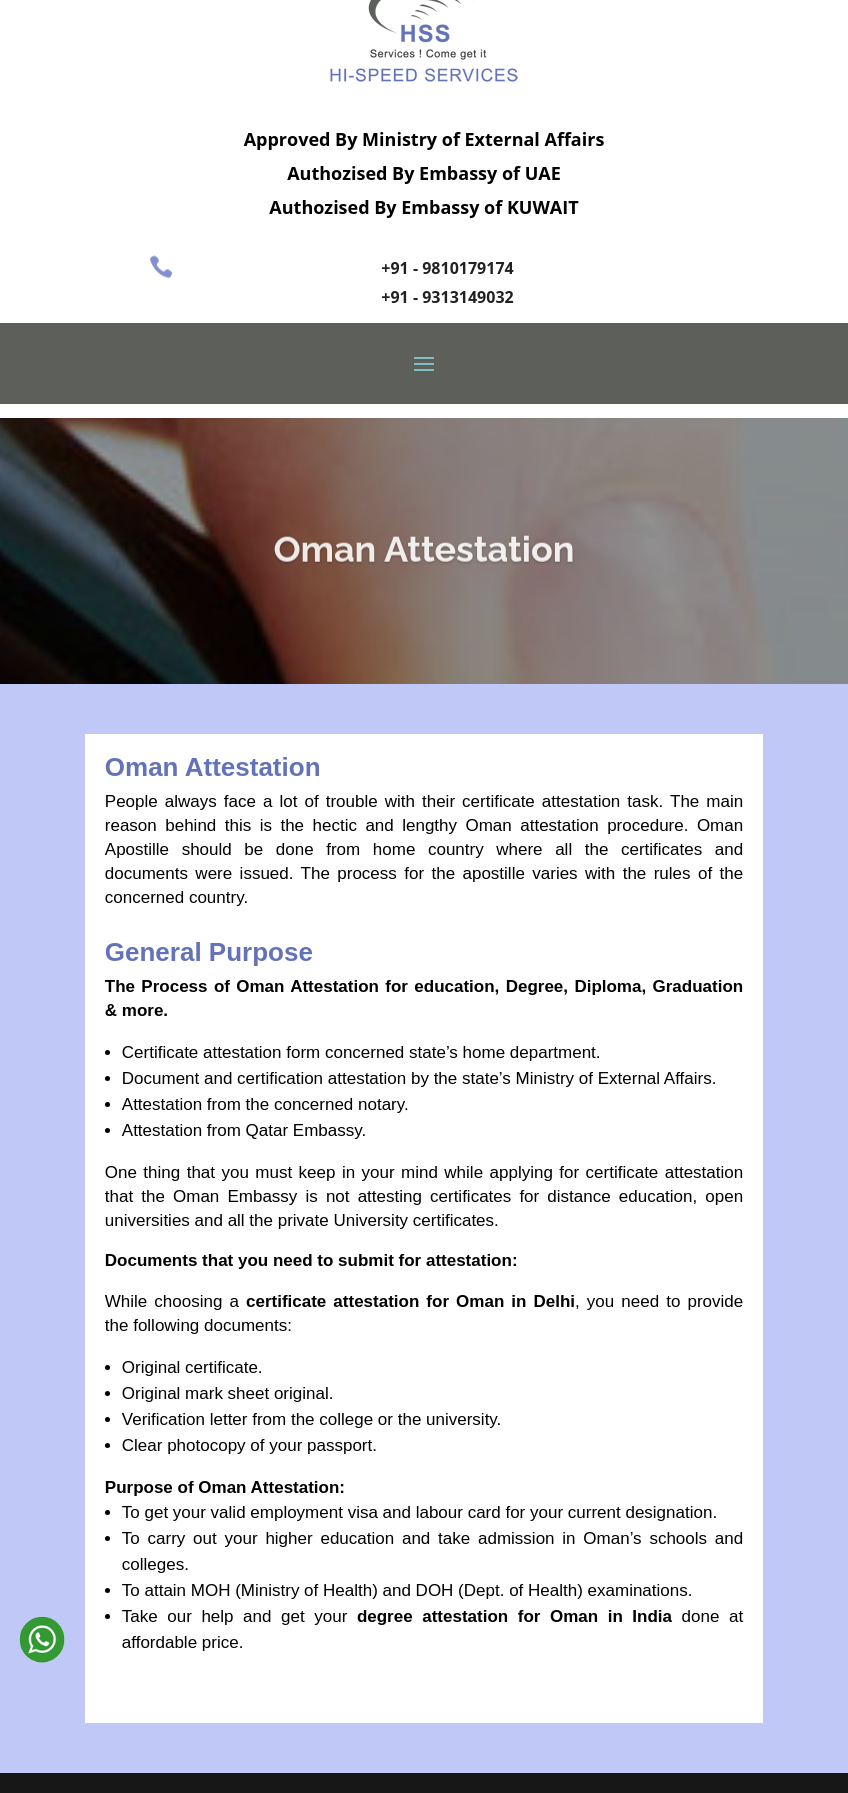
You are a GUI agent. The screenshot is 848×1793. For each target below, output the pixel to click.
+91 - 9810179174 (447, 268)
